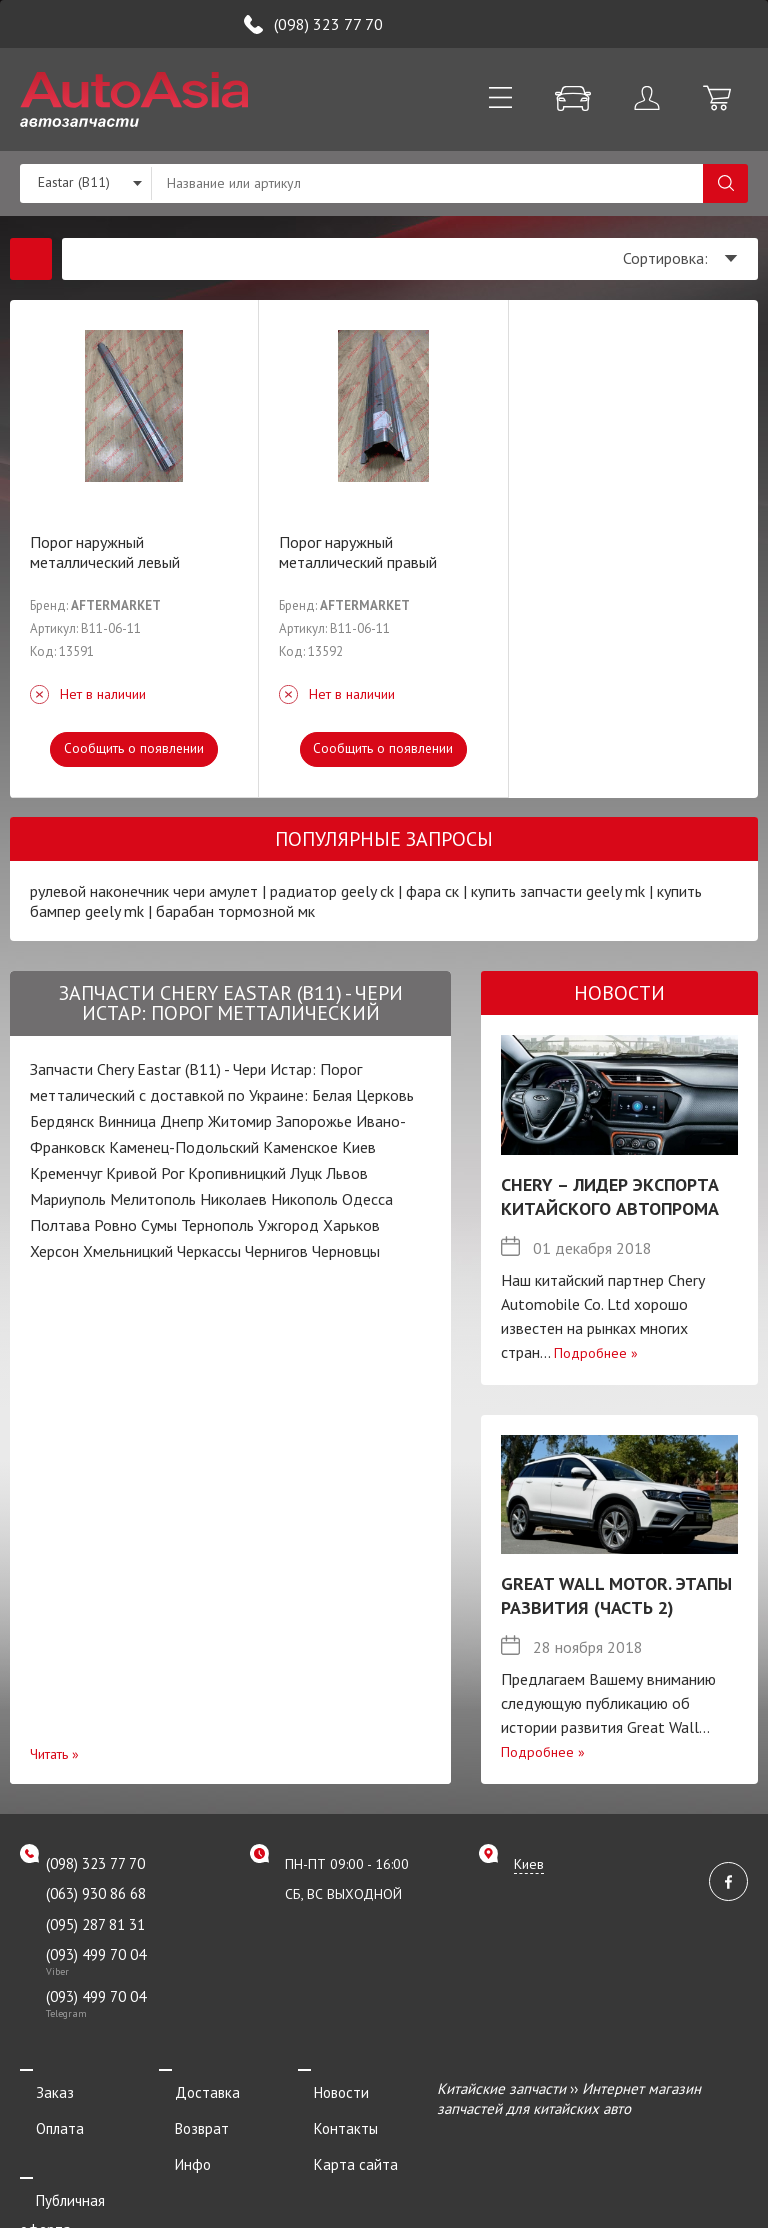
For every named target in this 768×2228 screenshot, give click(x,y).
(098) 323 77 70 (328, 24)
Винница (127, 1121)
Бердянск (62, 1121)
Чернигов (276, 1251)
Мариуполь (68, 1199)
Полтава (60, 1225)
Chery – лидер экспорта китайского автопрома (610, 1196)
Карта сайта (340, 2142)
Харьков (351, 1225)
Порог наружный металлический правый (358, 552)
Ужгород (288, 1225)
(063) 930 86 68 (96, 1893)
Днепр (182, 1121)
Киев (359, 1147)
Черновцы (346, 1251)
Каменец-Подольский (184, 1147)
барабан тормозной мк (235, 911)
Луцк (306, 1173)
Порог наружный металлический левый (105, 552)
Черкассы (209, 1251)
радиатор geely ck (332, 891)
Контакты (330, 2115)
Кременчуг (66, 1173)
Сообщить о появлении (134, 748)
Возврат (186, 2115)
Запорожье (314, 1121)
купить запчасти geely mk (558, 891)
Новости (325, 2088)
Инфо (177, 2142)
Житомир (240, 1121)
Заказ (39, 2088)
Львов (347, 1173)
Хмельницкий (128, 1251)
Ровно (115, 1225)
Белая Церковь (363, 1095)
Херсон (54, 1251)
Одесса (367, 1199)
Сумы (159, 1225)
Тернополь (217, 1225)
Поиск (725, 183)
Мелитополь (153, 1199)
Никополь (304, 1199)
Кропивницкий (237, 1173)
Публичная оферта (82, 2170)
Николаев (233, 1199)
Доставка (191, 2088)
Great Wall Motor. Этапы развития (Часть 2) (616, 1595)
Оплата (44, 2115)
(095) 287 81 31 (95, 1924)
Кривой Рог (145, 1173)
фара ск (432, 891)
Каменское (300, 1147)
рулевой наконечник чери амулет (144, 891)
